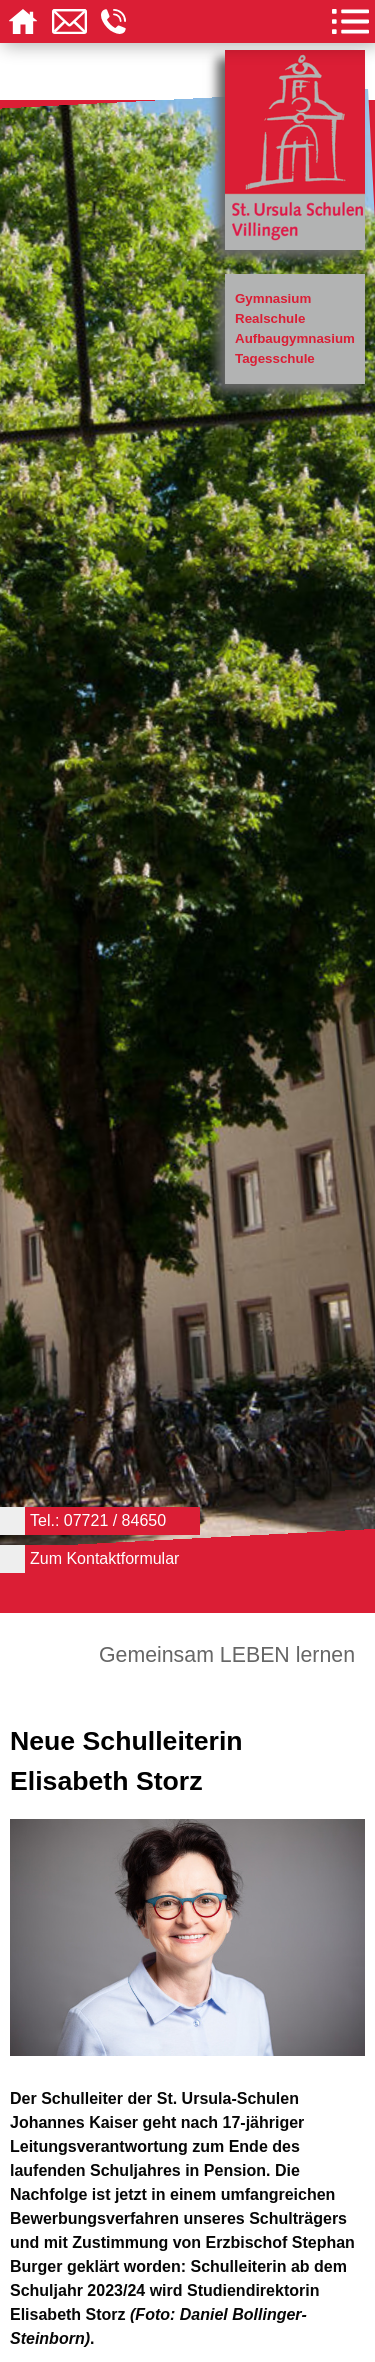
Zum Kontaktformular (104, 1558)
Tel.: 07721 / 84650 (98, 1520)
